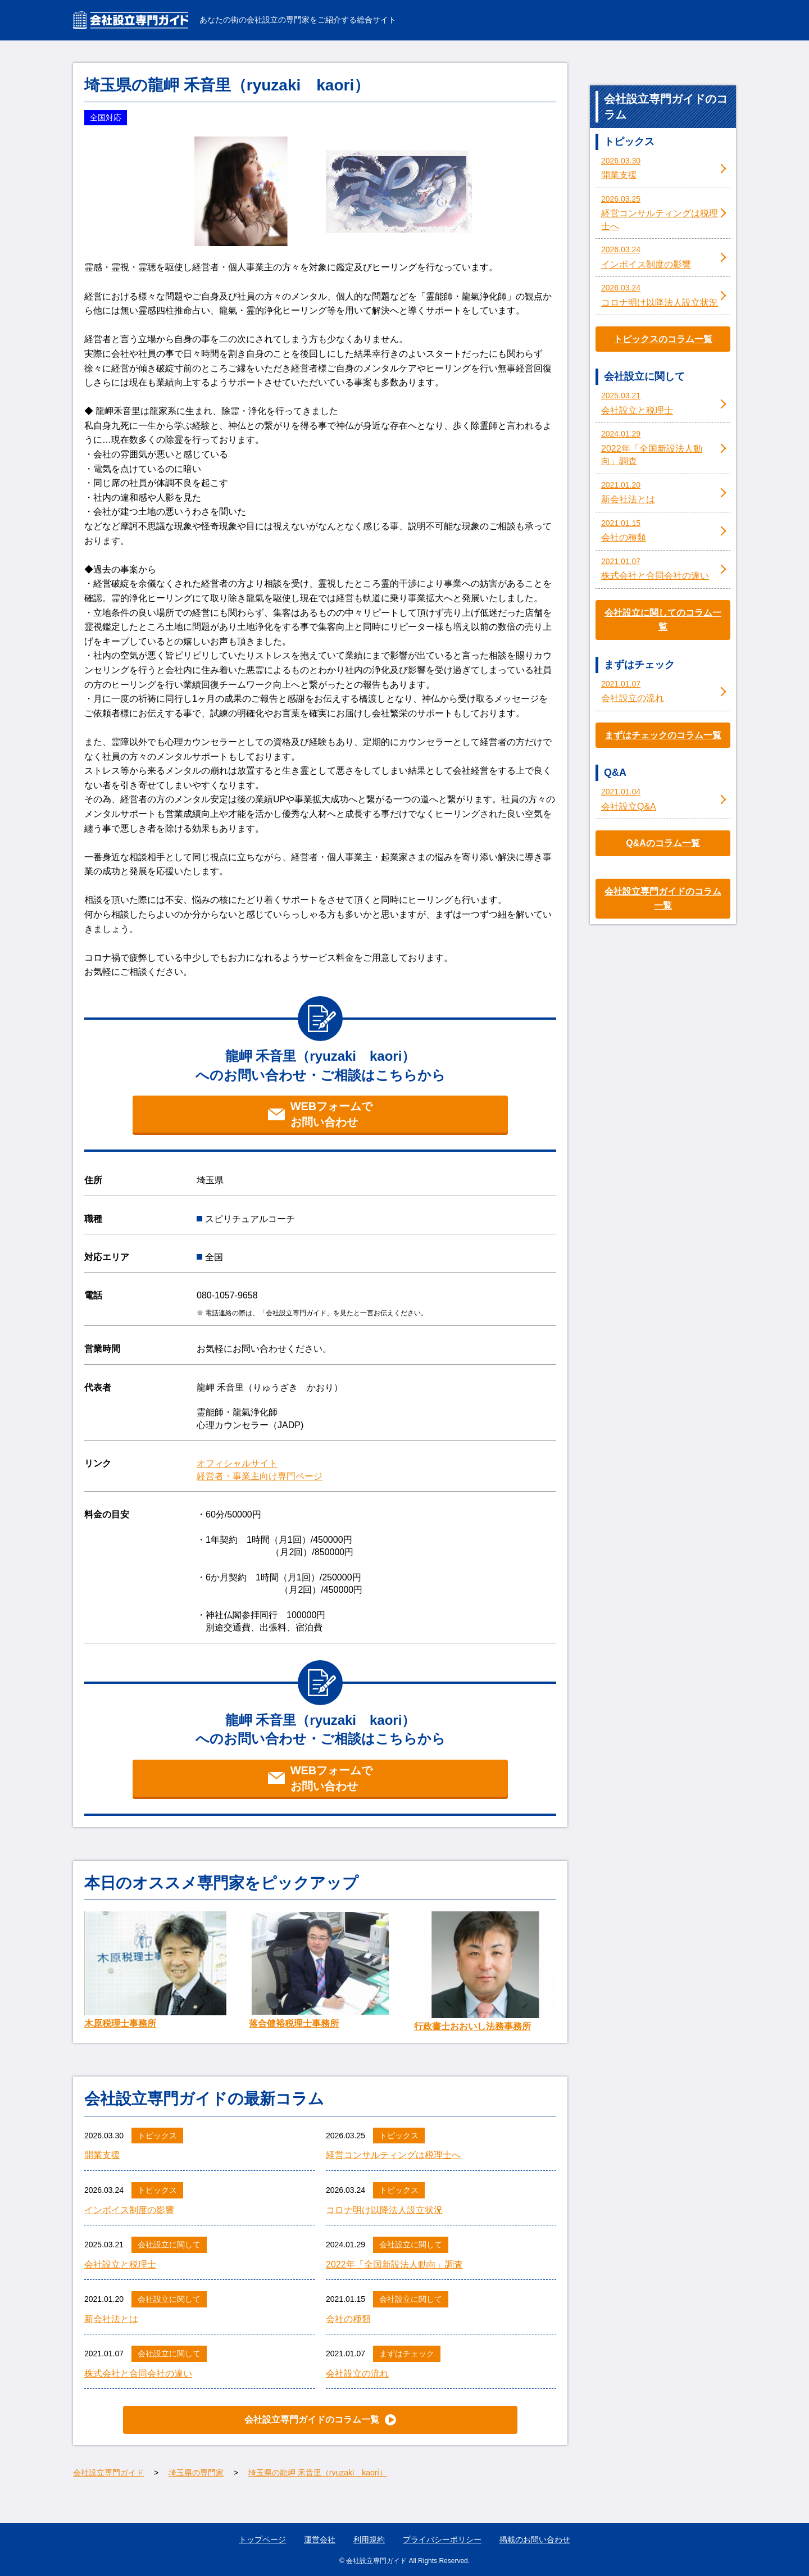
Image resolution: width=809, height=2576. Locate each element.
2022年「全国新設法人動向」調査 (394, 2264)
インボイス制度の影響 (129, 2210)
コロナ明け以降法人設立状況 (384, 2210)
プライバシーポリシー (442, 2539)
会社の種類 (348, 2319)
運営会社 (319, 2539)
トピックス (157, 2135)
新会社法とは (111, 2319)
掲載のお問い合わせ (534, 2539)
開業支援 (102, 2155)
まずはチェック (406, 2353)
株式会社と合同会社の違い (138, 2373)
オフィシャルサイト (237, 1463)
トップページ (262, 2539)
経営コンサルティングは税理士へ (393, 2155)
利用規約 (369, 2539)
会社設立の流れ (357, 2373)
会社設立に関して (169, 2244)
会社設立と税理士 (120, 2264)
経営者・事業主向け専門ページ (259, 1476)
